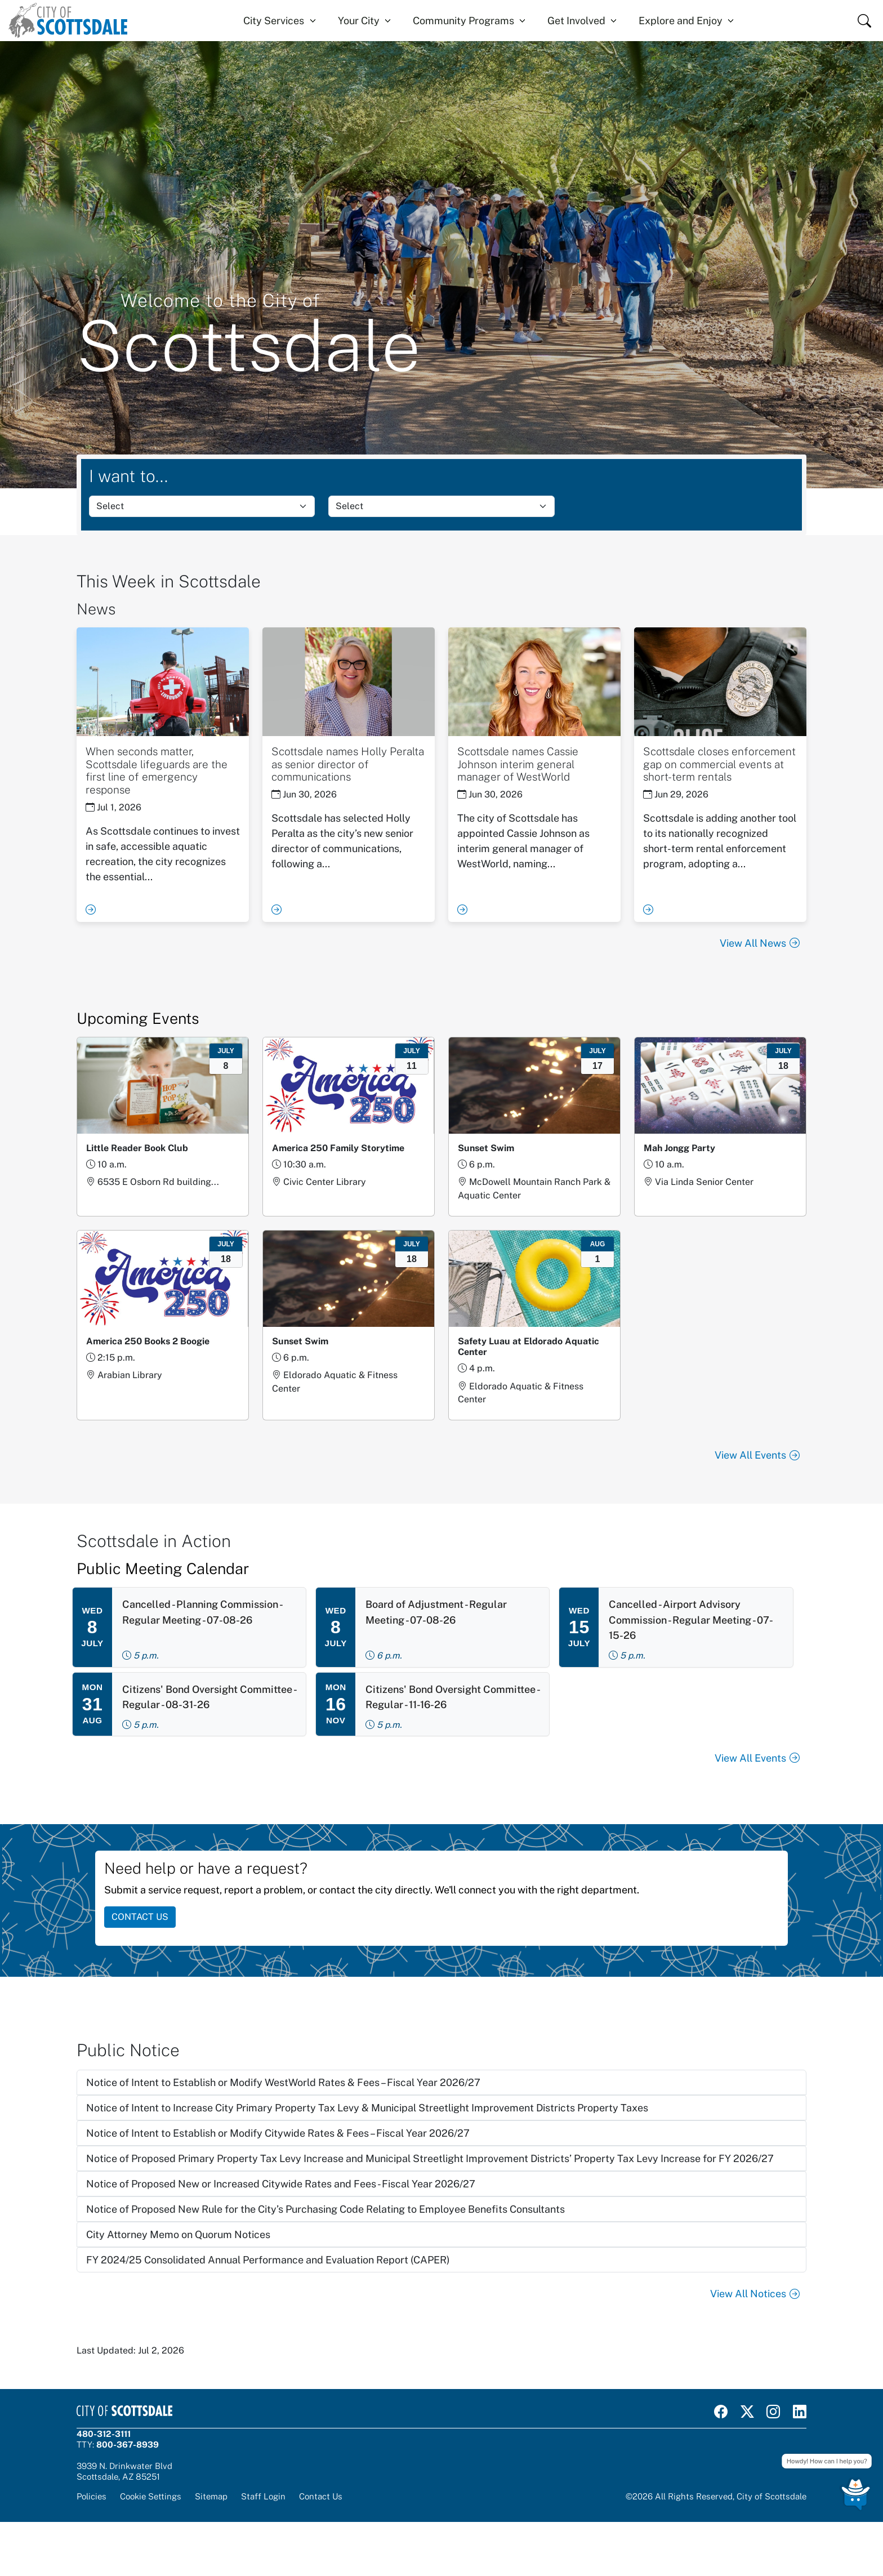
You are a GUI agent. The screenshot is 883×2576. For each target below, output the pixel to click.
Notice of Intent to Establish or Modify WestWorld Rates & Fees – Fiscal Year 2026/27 (283, 2082)
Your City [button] (359, 20)
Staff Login (263, 2496)
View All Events (757, 1455)
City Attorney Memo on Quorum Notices (178, 2234)
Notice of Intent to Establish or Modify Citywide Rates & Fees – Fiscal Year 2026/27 (278, 2133)
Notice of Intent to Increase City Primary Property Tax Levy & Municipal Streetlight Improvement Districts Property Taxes (367, 2108)
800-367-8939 (127, 2444)
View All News (760, 943)
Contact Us (320, 2496)
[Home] (67, 20)
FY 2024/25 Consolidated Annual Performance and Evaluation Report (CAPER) (268, 2260)
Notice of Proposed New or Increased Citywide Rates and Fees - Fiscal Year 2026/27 (280, 2184)
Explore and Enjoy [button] (681, 20)
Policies (91, 2496)
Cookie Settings (150, 2496)
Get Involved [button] (576, 20)
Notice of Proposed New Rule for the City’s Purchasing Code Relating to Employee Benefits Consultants (325, 2209)
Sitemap (211, 2496)
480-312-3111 (104, 2434)
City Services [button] (273, 20)
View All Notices (755, 2293)
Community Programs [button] (463, 20)
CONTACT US (140, 1916)
